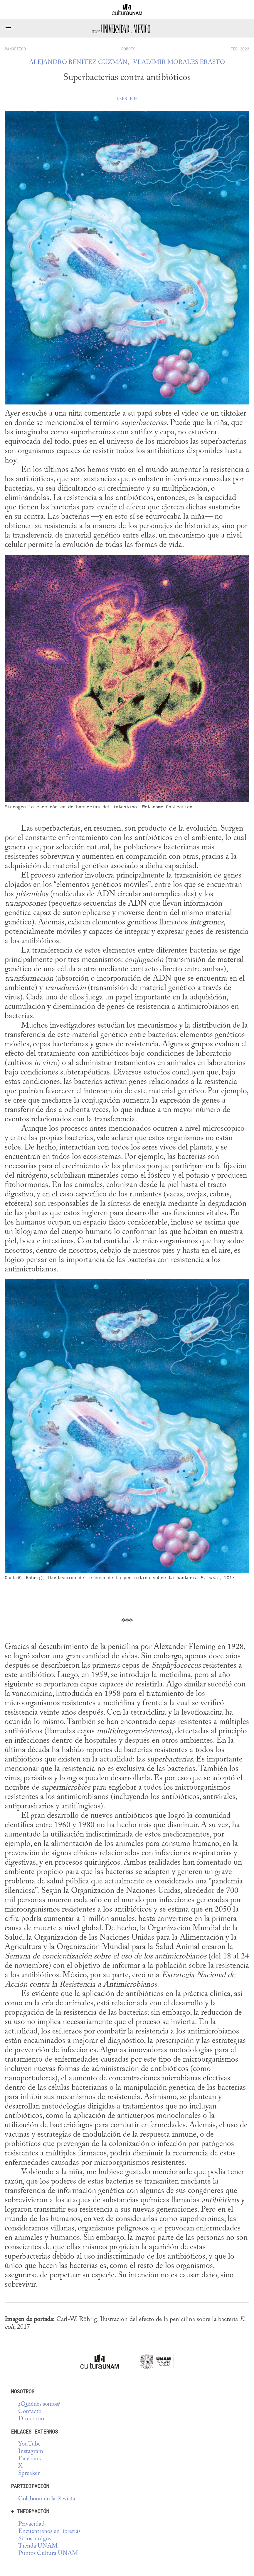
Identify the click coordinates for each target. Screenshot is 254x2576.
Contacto (29, 2412)
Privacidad (31, 2524)
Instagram (30, 2452)
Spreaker (29, 2473)
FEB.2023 (240, 49)
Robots (128, 49)
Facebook (29, 2459)
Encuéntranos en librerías (49, 2532)
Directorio (31, 2419)
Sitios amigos (34, 2539)
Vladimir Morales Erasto (179, 62)
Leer (127, 98)
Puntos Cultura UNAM (48, 2554)
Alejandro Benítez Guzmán (78, 62)
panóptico (15, 49)
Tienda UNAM (38, 2546)
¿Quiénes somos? (39, 2404)
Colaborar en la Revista (46, 2499)
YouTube (29, 2444)
